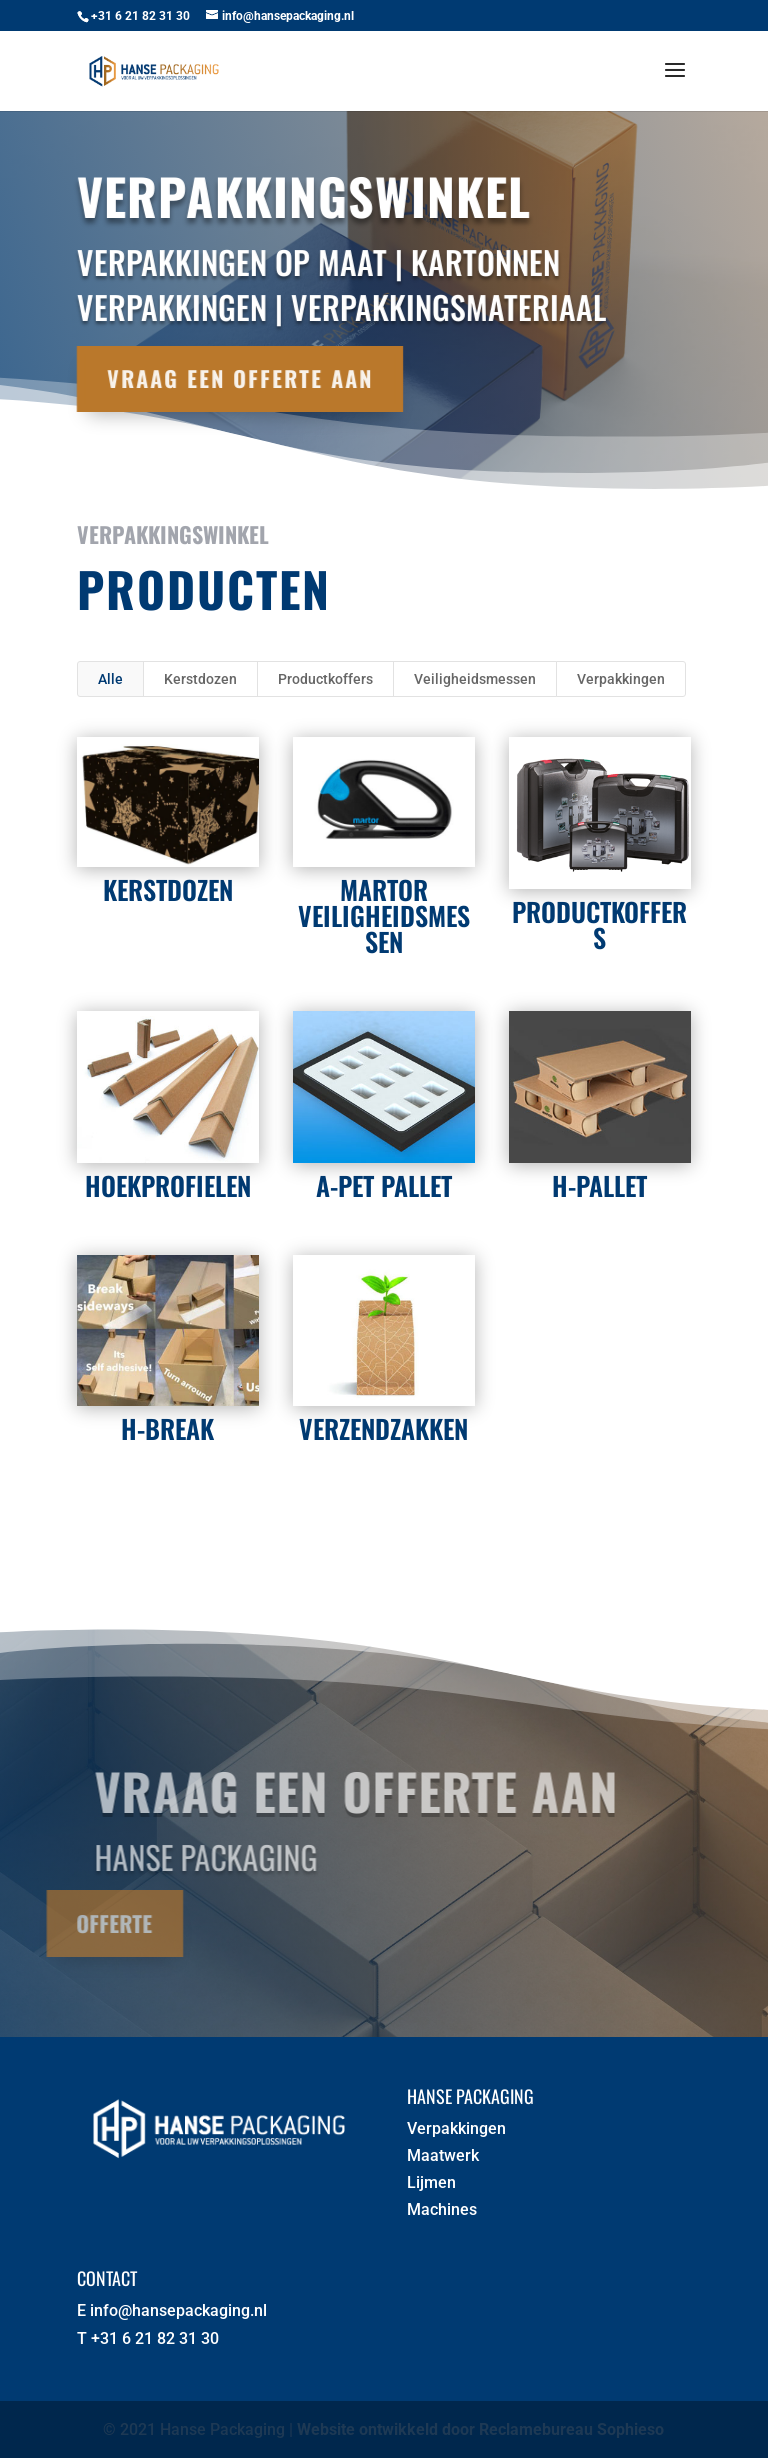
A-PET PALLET (383, 1185)
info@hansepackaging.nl (178, 2310)
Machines (442, 2209)
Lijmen (431, 2182)
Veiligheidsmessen (475, 679)
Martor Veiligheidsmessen (383, 915)
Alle (110, 679)
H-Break (167, 1428)
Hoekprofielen (167, 1185)
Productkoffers (325, 679)
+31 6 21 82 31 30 (155, 2338)
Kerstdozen (200, 679)
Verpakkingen (621, 679)
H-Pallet (599, 1185)
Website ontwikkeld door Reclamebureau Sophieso (480, 2429)
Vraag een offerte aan (222, 378)
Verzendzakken (383, 1428)
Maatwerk (443, 2155)
